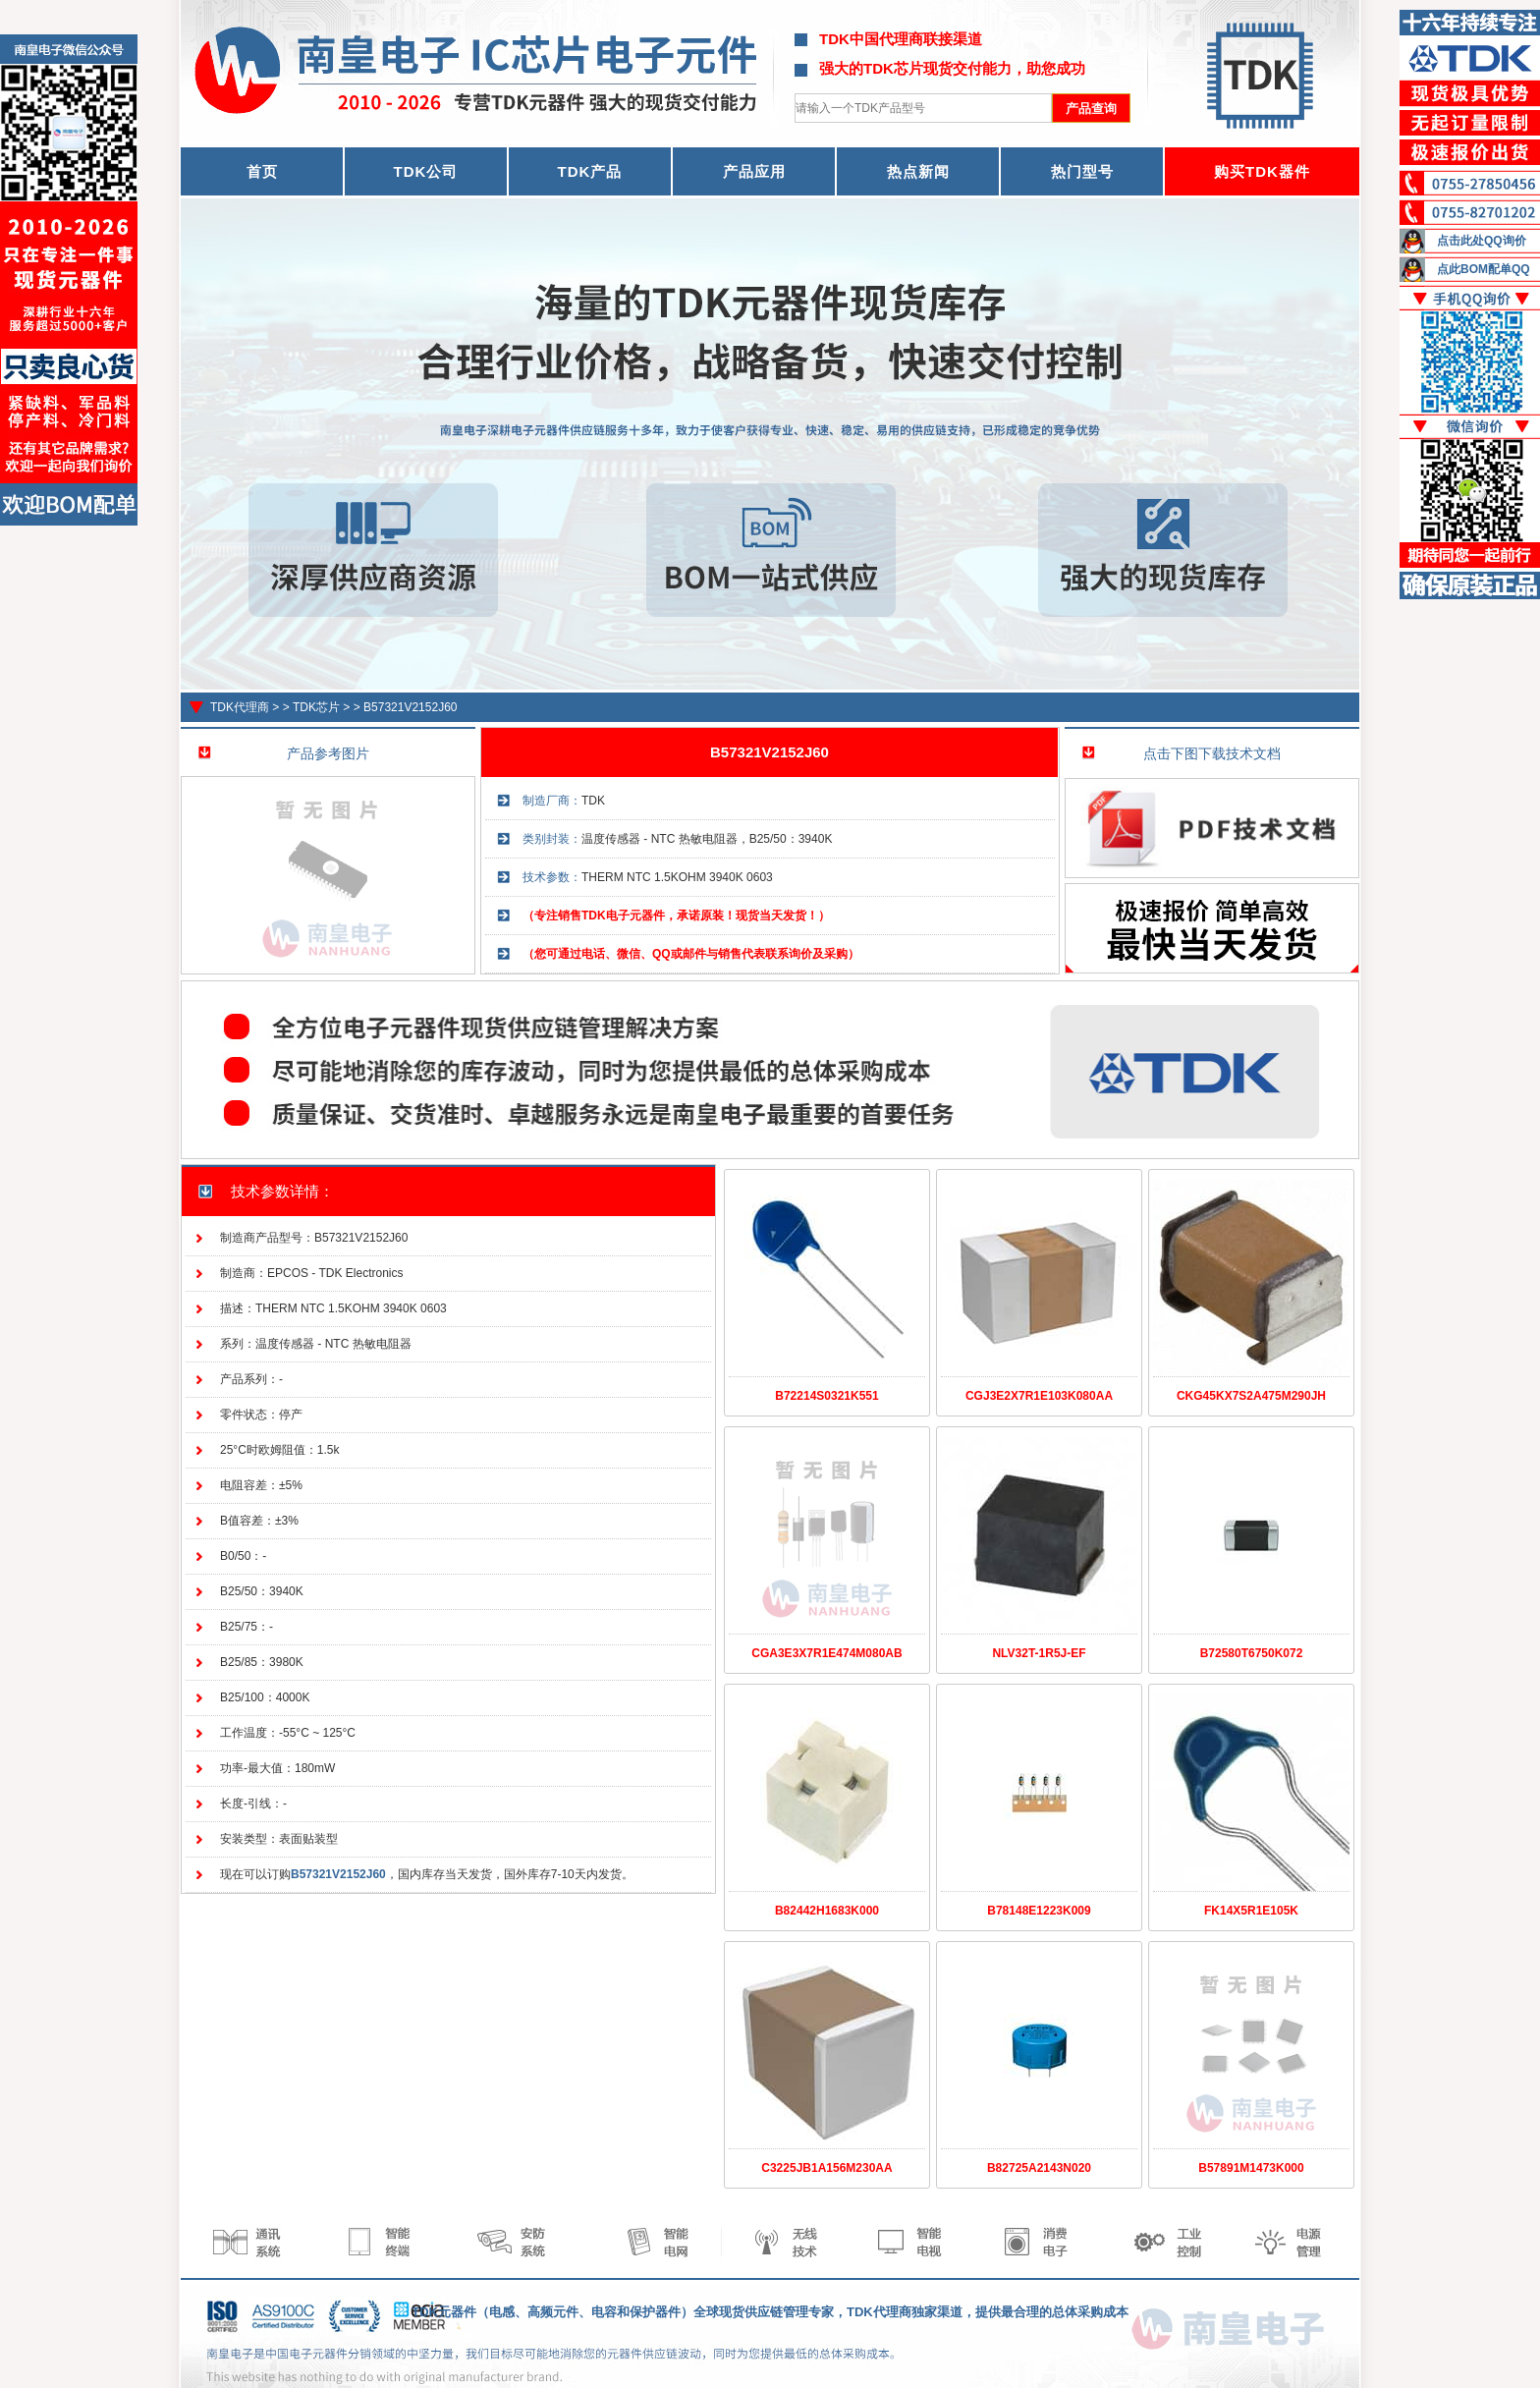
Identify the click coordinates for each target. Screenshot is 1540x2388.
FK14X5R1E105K (1251, 1910)
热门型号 (1082, 171)
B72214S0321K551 (826, 1396)
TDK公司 (426, 171)
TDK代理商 (239, 707)
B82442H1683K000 (827, 1910)
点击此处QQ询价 (1481, 241)
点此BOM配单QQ (1483, 269)
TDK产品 (590, 171)
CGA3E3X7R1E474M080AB (826, 1653)
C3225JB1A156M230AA (826, 2168)
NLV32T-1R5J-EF (1038, 1653)
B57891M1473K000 (1250, 2168)
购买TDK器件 (1262, 171)
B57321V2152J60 (410, 707)
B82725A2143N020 (1039, 2168)
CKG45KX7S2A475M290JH (1251, 1396)
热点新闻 (918, 171)
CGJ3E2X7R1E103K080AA (1039, 1396)
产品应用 (754, 171)
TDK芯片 (316, 707)
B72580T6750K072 (1251, 1653)
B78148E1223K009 (1038, 1910)
